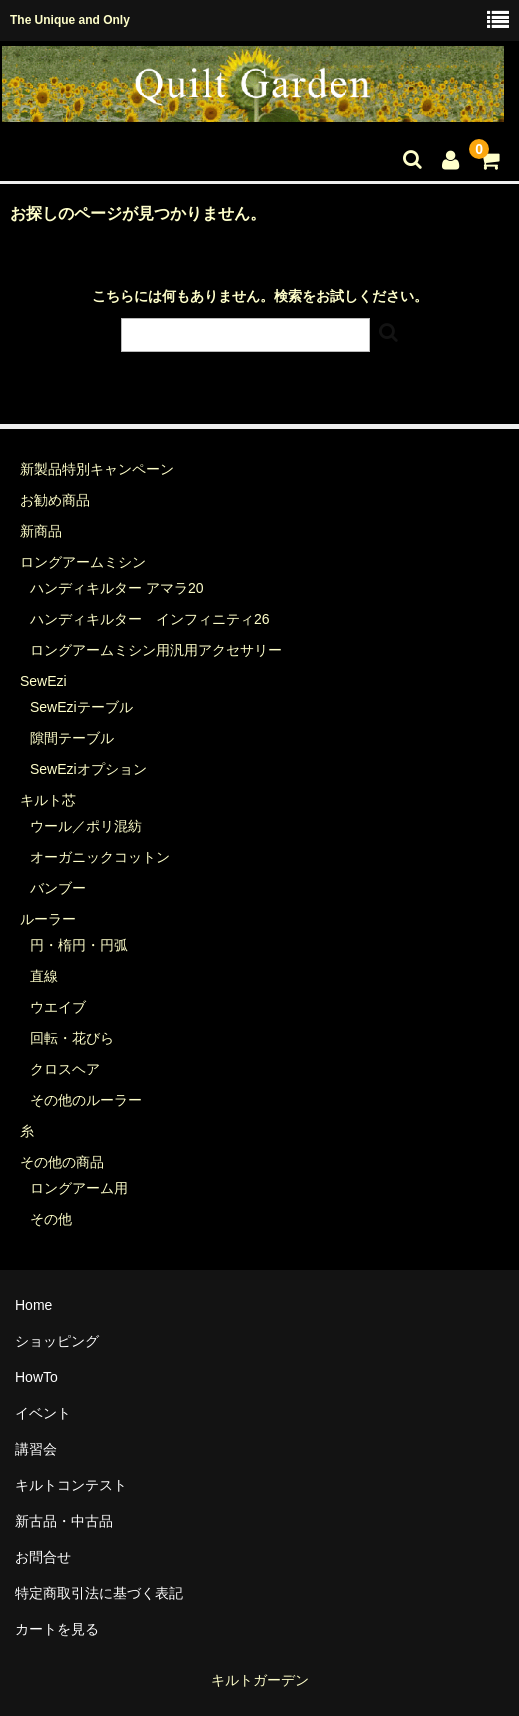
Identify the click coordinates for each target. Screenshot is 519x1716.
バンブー (58, 888)
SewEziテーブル (81, 707)
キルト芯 (48, 800)
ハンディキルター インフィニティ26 (150, 619)
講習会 (36, 1449)
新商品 (41, 531)
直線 (44, 976)
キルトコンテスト (71, 1485)
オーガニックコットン (100, 857)
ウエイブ (58, 1007)
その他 (51, 1219)
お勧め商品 (55, 500)
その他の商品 (62, 1162)
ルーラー (48, 919)
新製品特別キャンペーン (97, 469)
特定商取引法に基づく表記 (99, 1593)
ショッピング (57, 1341)
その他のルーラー (86, 1100)
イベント (43, 1413)
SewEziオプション (88, 769)
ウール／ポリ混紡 (86, 826)
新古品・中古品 (64, 1521)
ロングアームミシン (83, 562)
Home (33, 1305)
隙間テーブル (72, 738)
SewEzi (43, 681)
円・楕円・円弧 (79, 945)
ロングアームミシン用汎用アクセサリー (156, 650)
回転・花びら (72, 1038)
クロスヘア (65, 1069)
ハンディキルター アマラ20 (116, 588)
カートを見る (57, 1629)
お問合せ (43, 1557)
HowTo (36, 1377)
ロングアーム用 (79, 1188)
